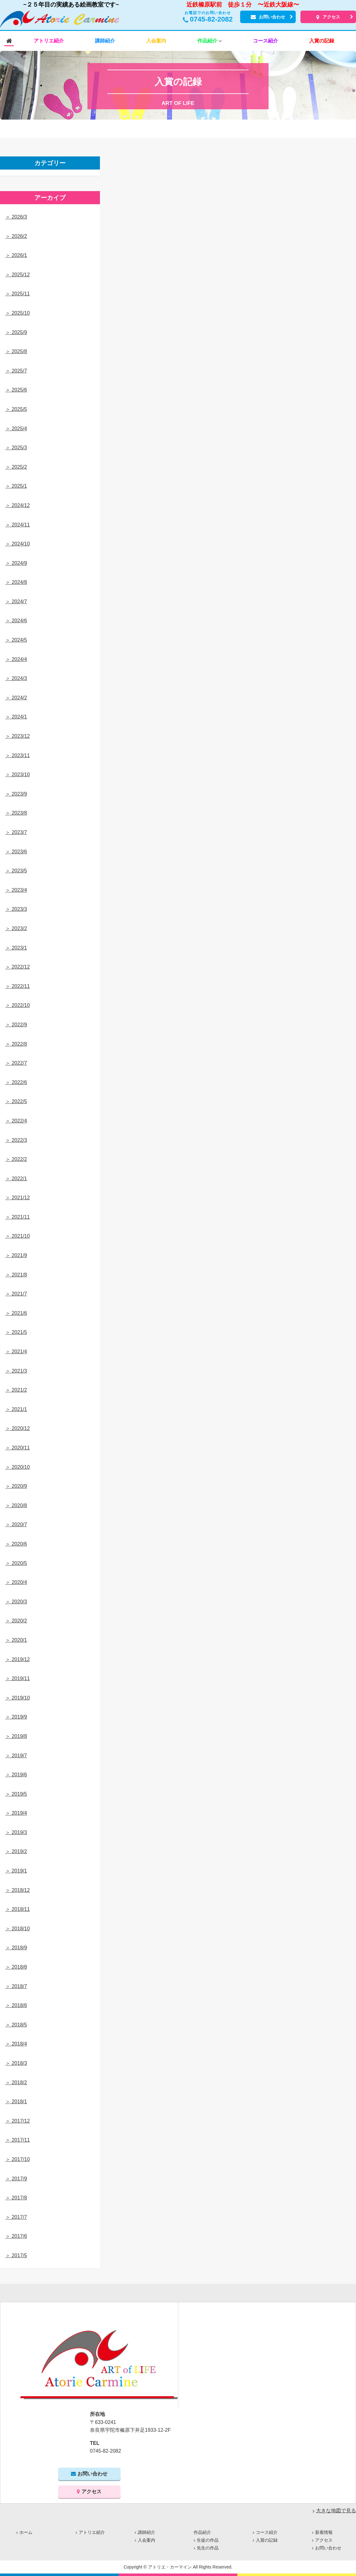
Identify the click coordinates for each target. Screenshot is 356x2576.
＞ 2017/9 (16, 2178)
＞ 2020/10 (17, 1467)
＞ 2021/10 (17, 1236)
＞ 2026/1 (16, 255)
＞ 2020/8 (16, 1505)
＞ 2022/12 (17, 967)
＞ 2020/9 (16, 1486)
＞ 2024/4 (16, 659)
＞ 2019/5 (16, 1794)
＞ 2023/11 (17, 755)
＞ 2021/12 (17, 1197)
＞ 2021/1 (16, 1409)
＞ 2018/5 (16, 2024)
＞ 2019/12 (17, 1659)
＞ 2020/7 (16, 1524)
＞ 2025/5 (16, 409)
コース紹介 (267, 2532)
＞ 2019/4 (16, 1813)
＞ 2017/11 (17, 2140)
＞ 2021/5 (16, 1332)
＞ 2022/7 (16, 1063)
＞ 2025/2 (16, 467)
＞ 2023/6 (16, 851)
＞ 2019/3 (16, 1832)
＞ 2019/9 (16, 1717)
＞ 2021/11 (17, 1217)
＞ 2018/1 (16, 2101)
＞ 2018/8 (16, 1967)
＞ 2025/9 (16, 332)
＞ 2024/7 (16, 601)
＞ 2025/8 (16, 351)
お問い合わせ (268, 16)
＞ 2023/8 (16, 813)
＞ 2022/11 (17, 986)
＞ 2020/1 (16, 1640)
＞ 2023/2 (16, 928)
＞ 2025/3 (16, 447)
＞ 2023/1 (16, 947)
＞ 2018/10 (17, 1928)
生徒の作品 (208, 2540)
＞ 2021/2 (16, 1390)
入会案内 (146, 2540)
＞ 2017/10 (17, 2159)
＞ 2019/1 (16, 1870)
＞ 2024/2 (16, 697)
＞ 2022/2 (16, 1159)
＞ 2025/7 (16, 370)
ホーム (25, 2532)
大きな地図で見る (336, 2510)
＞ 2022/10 (17, 1005)
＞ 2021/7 (16, 1293)
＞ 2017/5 (16, 2255)
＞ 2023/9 (16, 794)
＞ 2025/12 (17, 274)
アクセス (328, 17)
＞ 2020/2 (16, 1620)
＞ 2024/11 (17, 524)
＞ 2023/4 (16, 890)
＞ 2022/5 (16, 1101)
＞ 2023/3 (16, 909)
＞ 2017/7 (16, 2217)
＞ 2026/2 (16, 236)
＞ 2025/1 (16, 486)
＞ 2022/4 (16, 1120)
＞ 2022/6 (16, 1082)
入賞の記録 (267, 2540)
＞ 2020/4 (16, 1582)
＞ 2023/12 (17, 736)
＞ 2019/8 (16, 1736)
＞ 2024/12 (17, 505)
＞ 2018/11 (17, 1909)
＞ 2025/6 (16, 389)
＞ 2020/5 (16, 1563)
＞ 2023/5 (16, 870)
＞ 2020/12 (17, 1428)
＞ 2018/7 (16, 1986)
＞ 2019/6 (16, 1774)
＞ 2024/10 (17, 543)
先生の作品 (208, 2547)
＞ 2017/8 (16, 2197)
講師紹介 (146, 2532)
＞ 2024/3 (16, 678)
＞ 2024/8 (16, 582)
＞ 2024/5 (16, 640)
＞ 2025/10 (17, 313)
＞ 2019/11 (17, 1678)
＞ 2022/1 (16, 1178)
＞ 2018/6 (16, 2005)
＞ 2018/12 (17, 1890)
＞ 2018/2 (16, 2082)
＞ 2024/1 (16, 716)
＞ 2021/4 (16, 1351)
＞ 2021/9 (16, 1255)
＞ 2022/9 (16, 1024)
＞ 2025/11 (17, 293)
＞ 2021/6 (16, 1313)
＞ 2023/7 (16, 832)
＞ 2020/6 (16, 1544)
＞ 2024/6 (16, 620)
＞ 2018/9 (16, 1947)
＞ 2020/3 (16, 1601)
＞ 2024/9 (16, 563)
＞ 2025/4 (16, 428)
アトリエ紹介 (92, 2532)
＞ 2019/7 (16, 1755)
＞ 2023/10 (17, 774)
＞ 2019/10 (17, 1697)
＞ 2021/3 (16, 1371)
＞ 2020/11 (17, 1447)
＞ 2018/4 (16, 2043)
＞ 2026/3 (16, 217)
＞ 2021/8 (16, 1274)
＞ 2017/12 (17, 2121)
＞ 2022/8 (16, 1044)
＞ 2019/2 (16, 1851)
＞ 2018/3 (16, 2063)
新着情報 (324, 2532)
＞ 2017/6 (16, 2236)
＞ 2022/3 (16, 1140)
